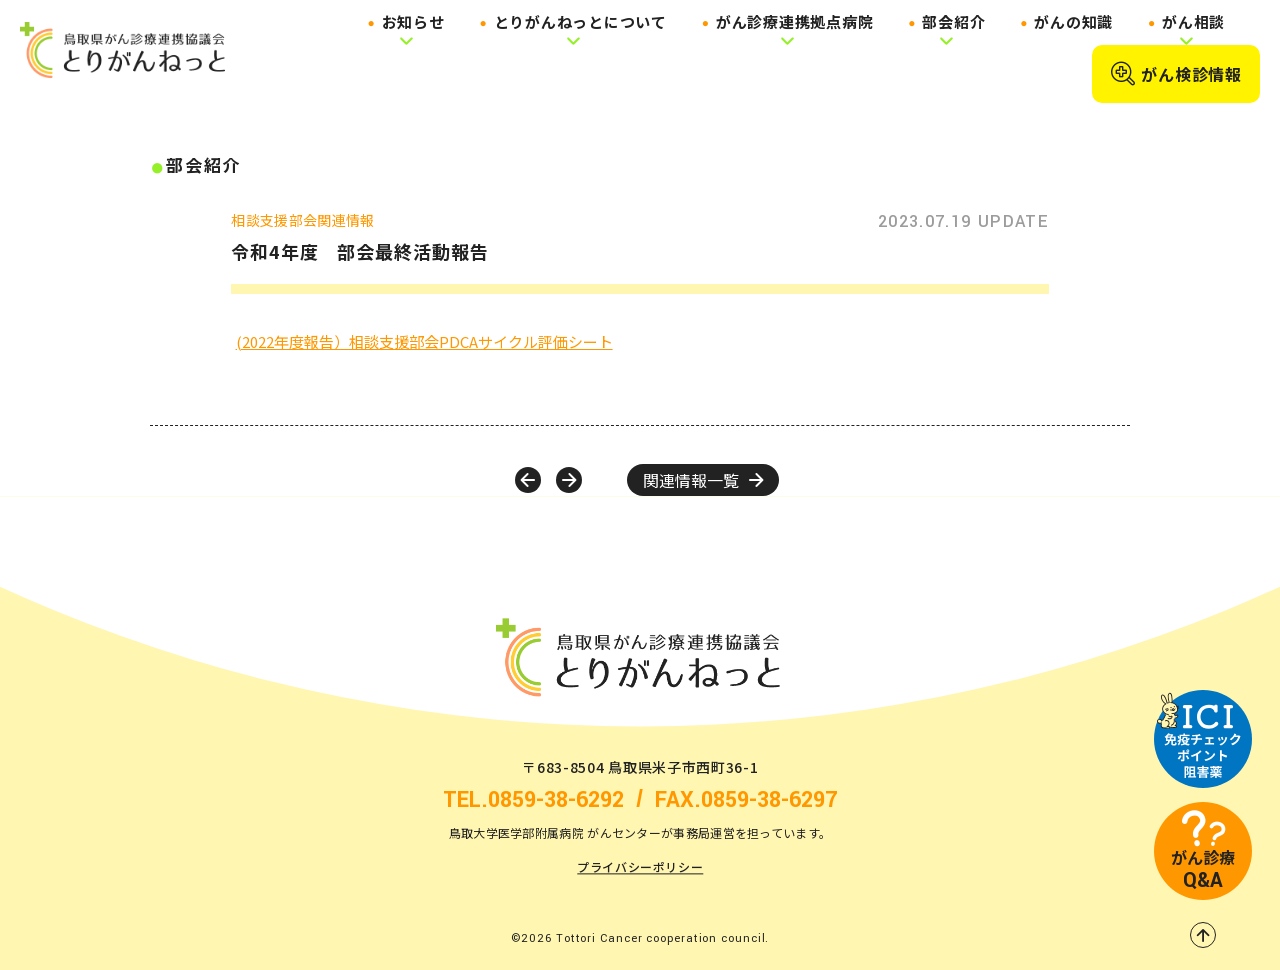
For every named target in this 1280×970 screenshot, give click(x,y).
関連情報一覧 (703, 480)
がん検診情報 (1176, 74)
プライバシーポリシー (640, 867)
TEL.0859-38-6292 (533, 801)
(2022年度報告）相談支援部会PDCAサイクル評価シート (424, 341)
